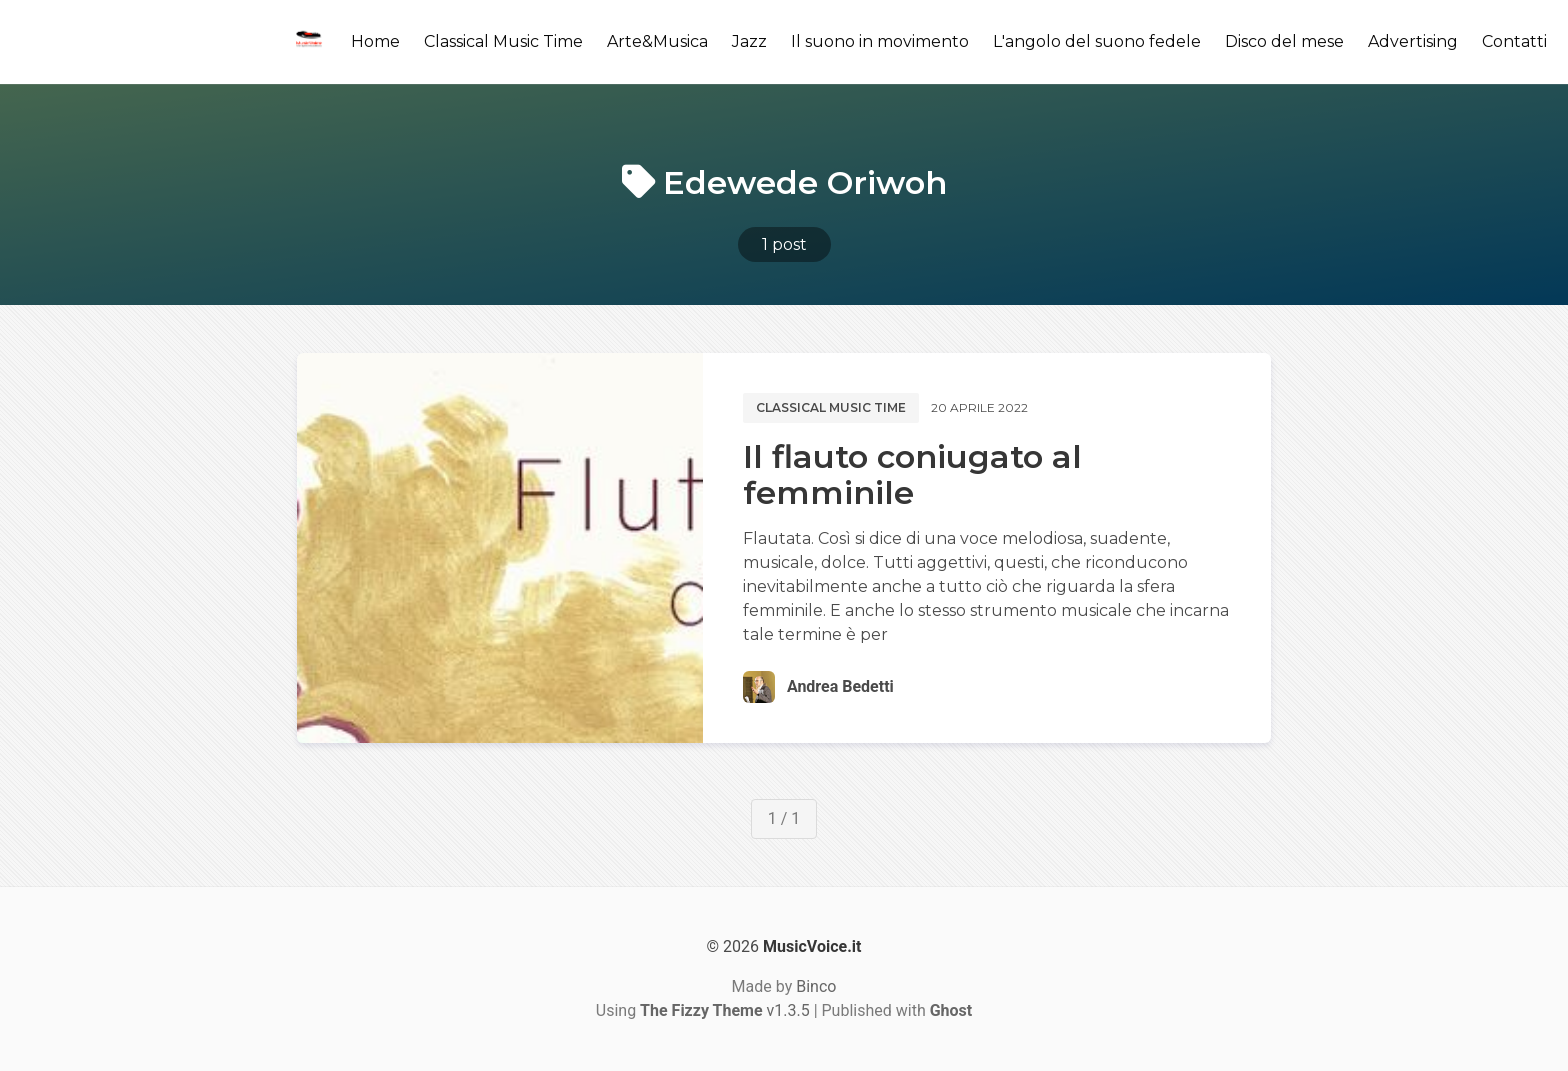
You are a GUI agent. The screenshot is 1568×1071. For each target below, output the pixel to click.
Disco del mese (1284, 41)
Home (375, 41)
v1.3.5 (725, 1010)
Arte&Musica (657, 41)
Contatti (1514, 41)
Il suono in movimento (880, 41)
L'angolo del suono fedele (1097, 41)
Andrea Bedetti (840, 686)
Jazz (749, 41)
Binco (816, 986)
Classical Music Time (503, 41)
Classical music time (831, 407)
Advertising (1413, 41)
